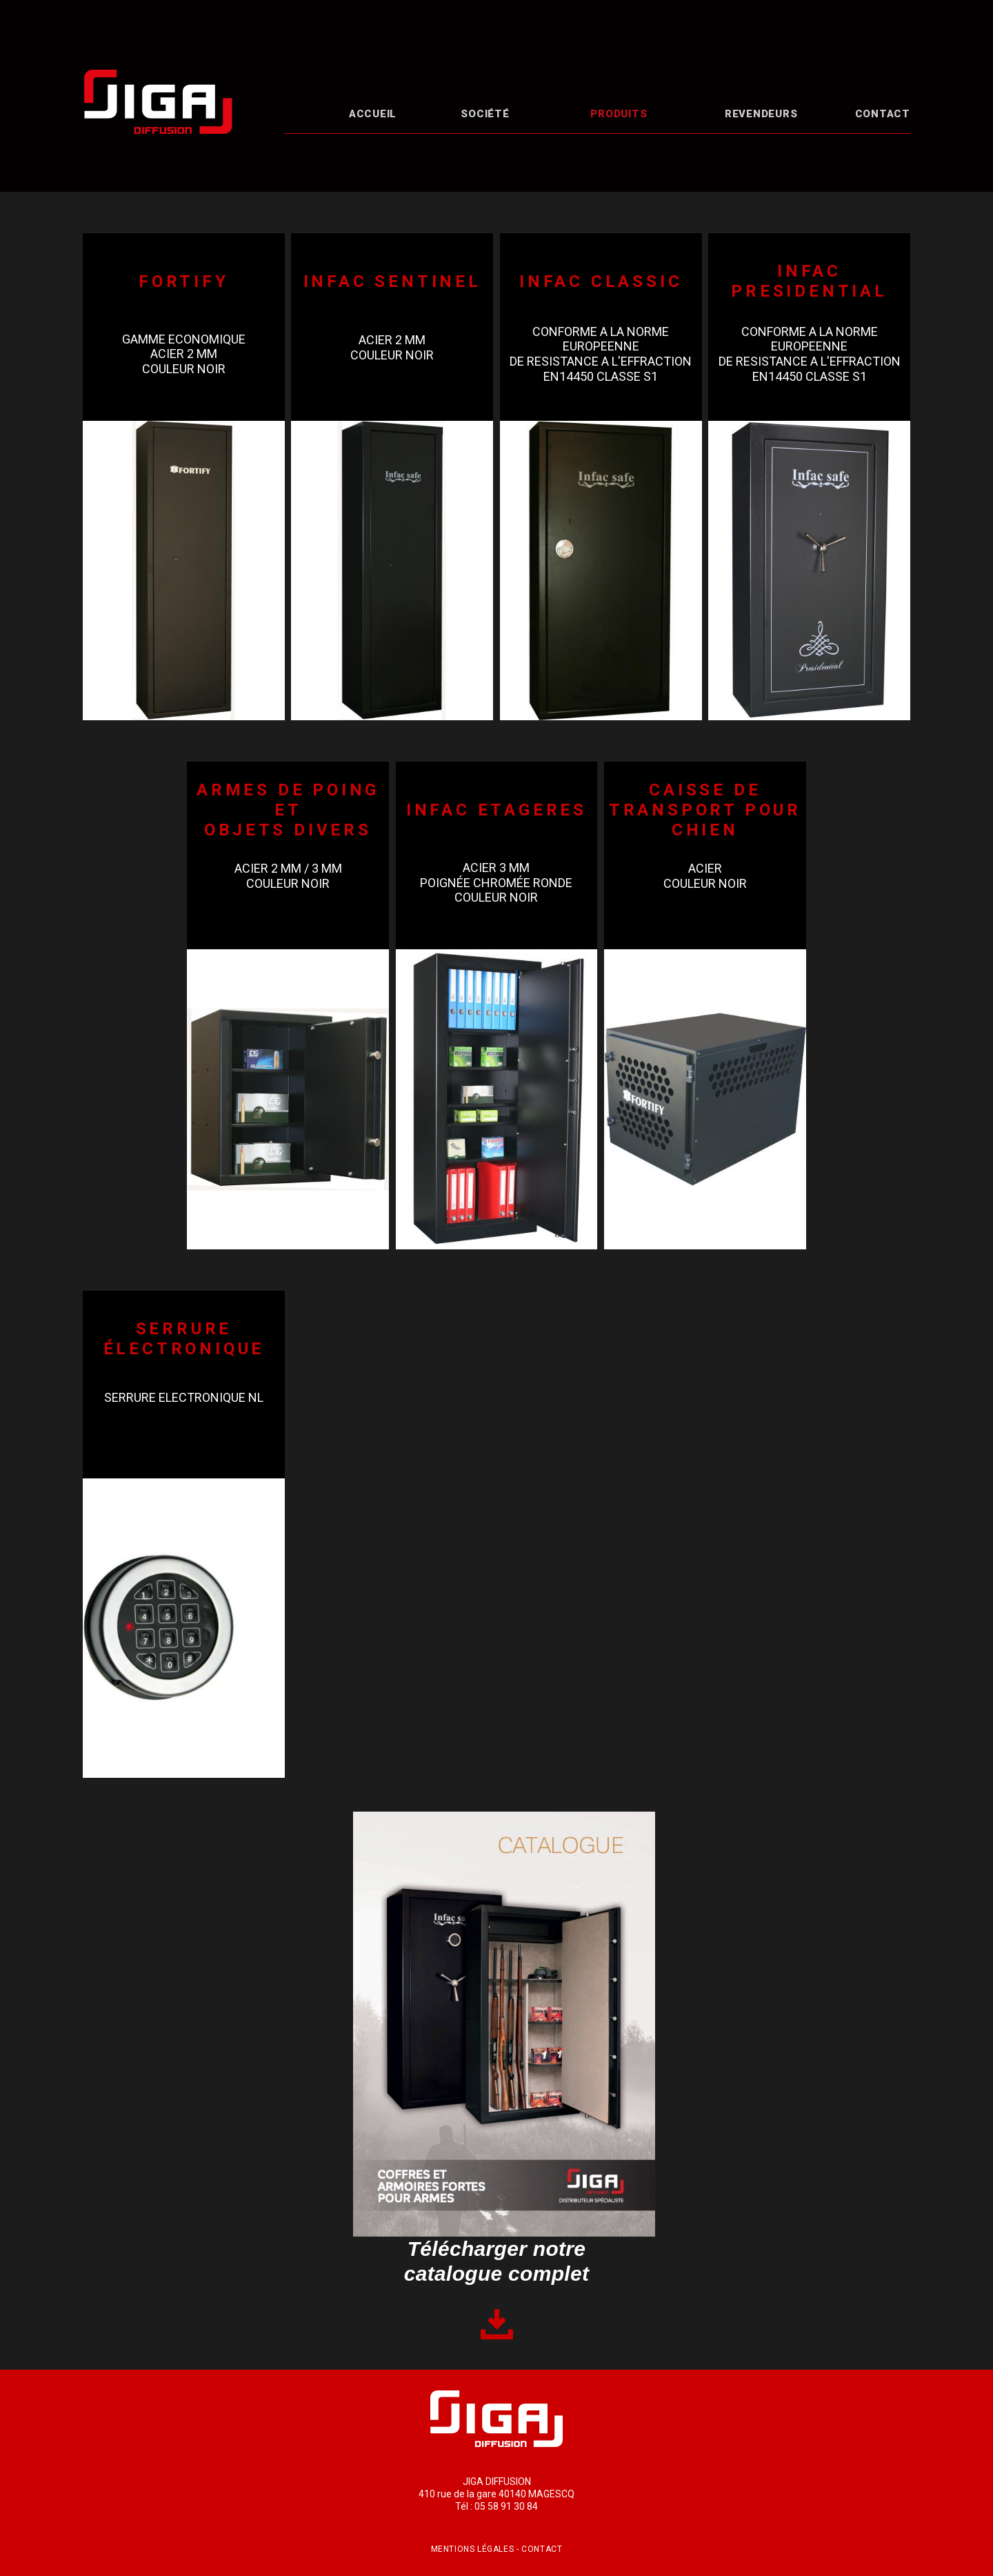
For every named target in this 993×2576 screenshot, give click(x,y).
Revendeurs (761, 114)
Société (485, 114)
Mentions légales (472, 2549)
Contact (882, 114)
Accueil (373, 114)
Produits (618, 114)
